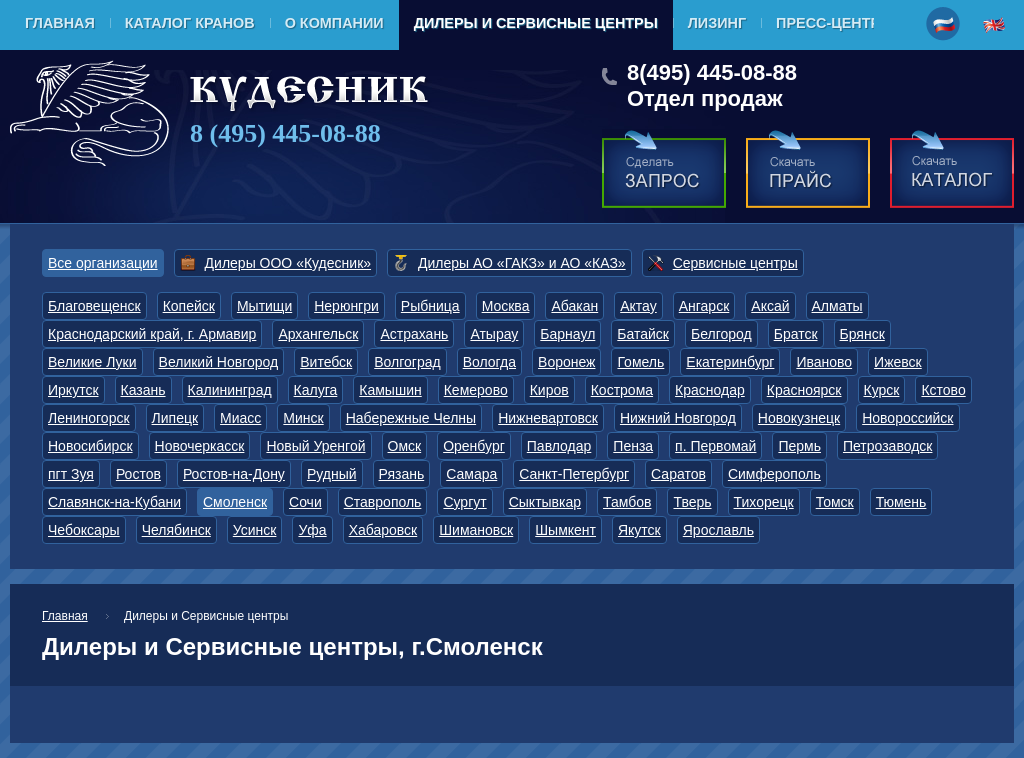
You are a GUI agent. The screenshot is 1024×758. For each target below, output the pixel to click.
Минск (303, 418)
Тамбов (627, 502)
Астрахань (414, 334)
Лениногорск (89, 418)
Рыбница (430, 306)
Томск (835, 502)
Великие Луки (92, 362)
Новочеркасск (200, 446)
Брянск (862, 334)
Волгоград (407, 362)
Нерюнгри (346, 306)
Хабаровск (383, 530)
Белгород (721, 334)
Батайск (643, 334)
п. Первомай (715, 446)
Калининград (230, 390)
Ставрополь (383, 502)
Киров (549, 390)
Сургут (464, 502)
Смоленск (235, 502)
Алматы (837, 306)
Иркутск (73, 390)
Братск (796, 334)
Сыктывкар (545, 502)
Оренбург (474, 446)
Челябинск (176, 530)
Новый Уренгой (315, 446)
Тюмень (901, 502)
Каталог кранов (190, 23)
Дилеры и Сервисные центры (536, 23)
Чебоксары (84, 530)
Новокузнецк (799, 418)
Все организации (103, 263)
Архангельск (318, 334)
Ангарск (704, 306)
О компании (334, 23)
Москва (506, 306)
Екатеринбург (730, 362)
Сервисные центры (735, 263)
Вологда (489, 362)
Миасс (240, 418)
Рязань (402, 474)
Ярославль (718, 530)
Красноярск (804, 390)
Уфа (312, 530)
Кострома (622, 390)
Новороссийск (907, 418)
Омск (405, 446)
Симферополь (774, 474)
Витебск (326, 362)
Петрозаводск (887, 446)
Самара (471, 474)
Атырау (494, 334)
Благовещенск (94, 306)
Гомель (640, 362)
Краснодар (710, 390)
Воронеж (566, 362)
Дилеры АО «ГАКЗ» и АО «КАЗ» (522, 263)
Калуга (316, 390)
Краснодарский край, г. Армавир (152, 334)
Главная (60, 23)
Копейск (189, 306)
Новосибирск (90, 446)
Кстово (943, 390)
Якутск (639, 530)
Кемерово (476, 390)
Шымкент (565, 530)
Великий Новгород (219, 362)
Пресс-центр (828, 23)
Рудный (332, 474)
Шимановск (476, 530)
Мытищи (264, 306)
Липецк (175, 418)
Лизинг (717, 23)
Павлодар (559, 446)
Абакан (574, 306)
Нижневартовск (548, 418)
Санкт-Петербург (574, 474)
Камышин (390, 390)
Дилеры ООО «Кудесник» (288, 263)
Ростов (138, 474)
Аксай (770, 306)
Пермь (799, 446)
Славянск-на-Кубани (114, 502)
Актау (638, 306)
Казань (143, 390)
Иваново (824, 362)
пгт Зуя (71, 474)
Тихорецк (764, 502)
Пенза (633, 446)
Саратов (678, 474)
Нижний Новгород (678, 418)
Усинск (255, 530)
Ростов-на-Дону (234, 474)
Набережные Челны (411, 418)
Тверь (692, 502)
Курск (882, 390)
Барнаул (567, 334)
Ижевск (898, 362)
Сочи (305, 502)
